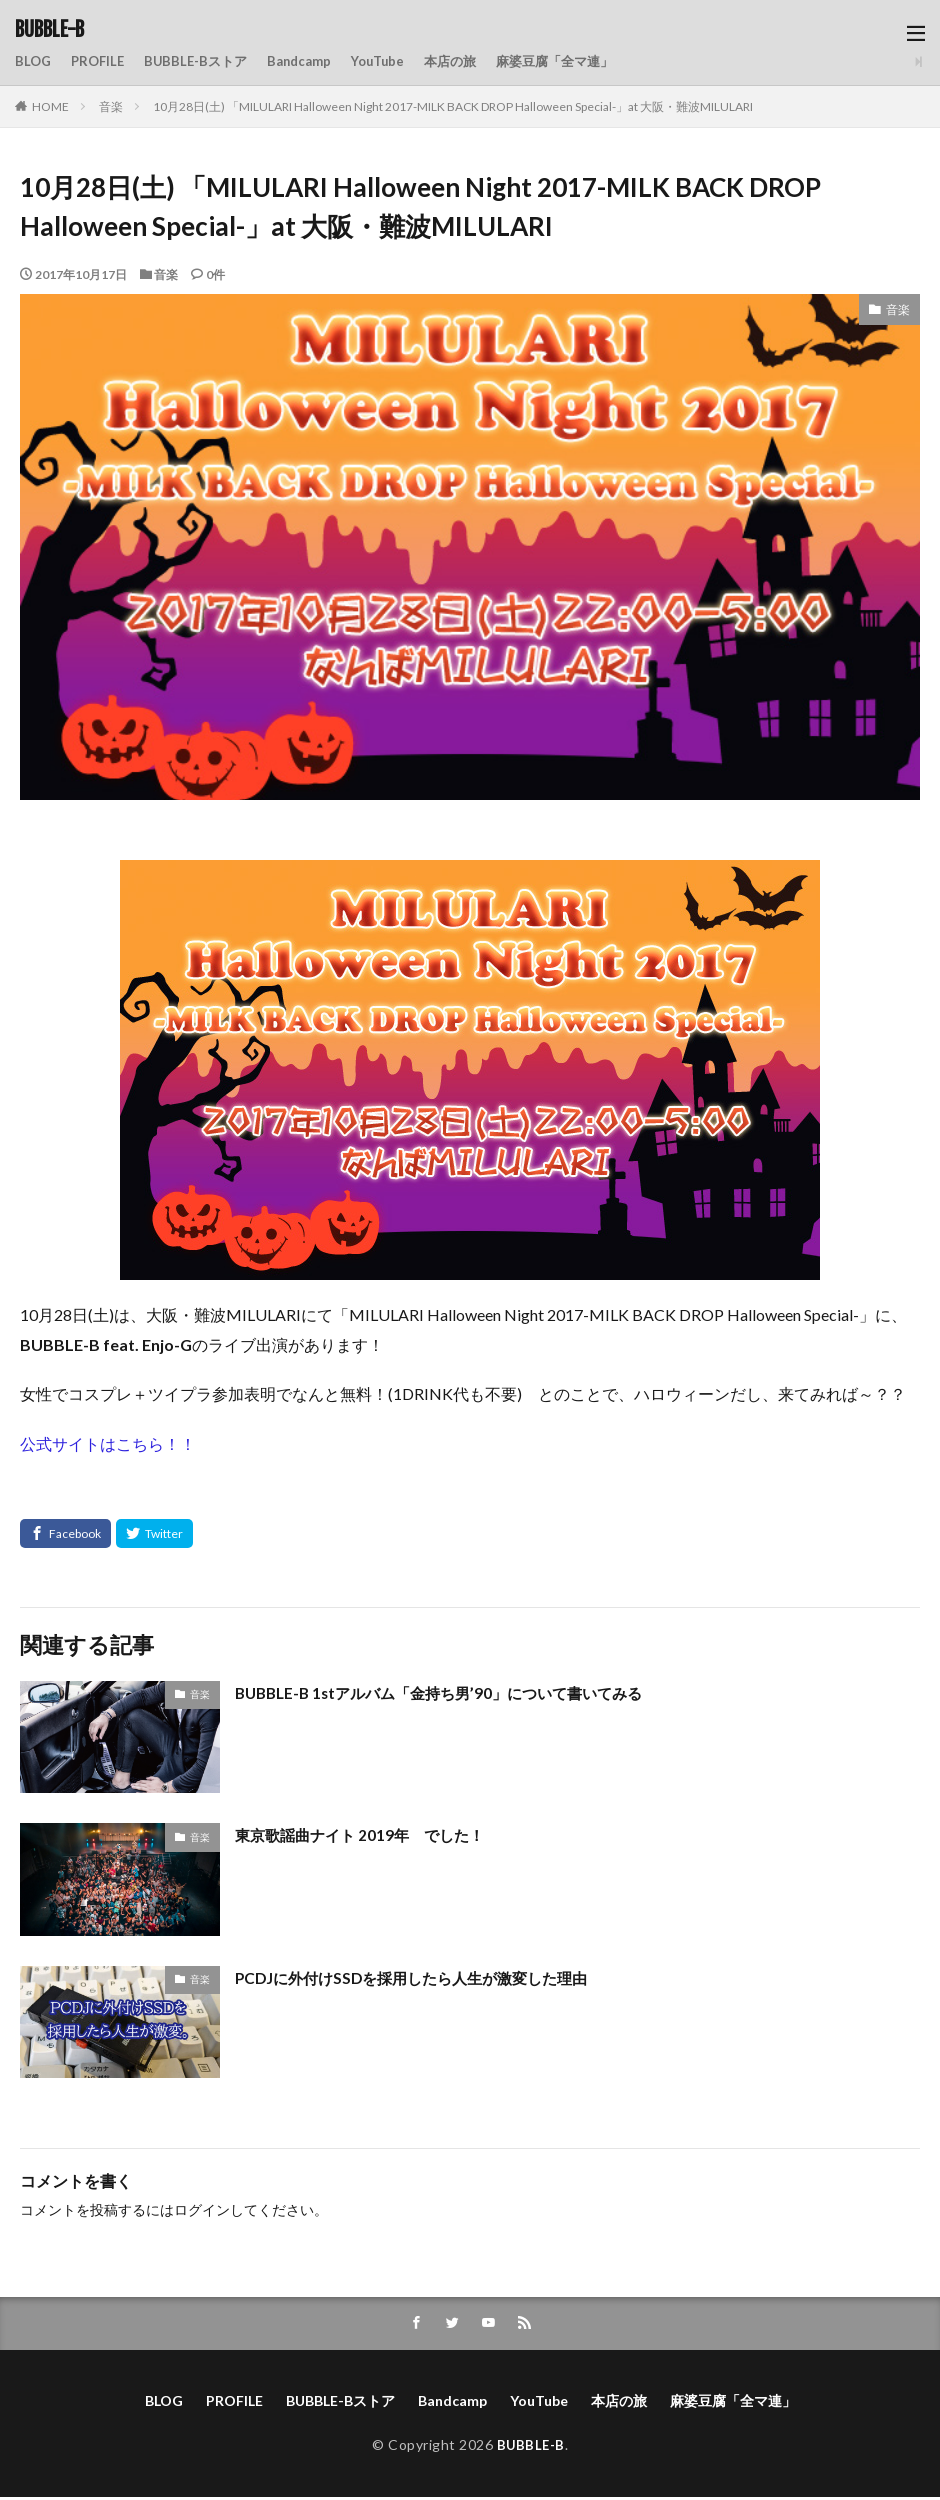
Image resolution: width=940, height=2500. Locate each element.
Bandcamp (313, 61)
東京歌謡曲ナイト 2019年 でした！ (366, 1834)
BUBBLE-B (49, 30)
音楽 (111, 106)
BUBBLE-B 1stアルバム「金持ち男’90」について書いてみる (451, 1692)
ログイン (202, 2209)
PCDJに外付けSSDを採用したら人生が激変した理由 (422, 1977)
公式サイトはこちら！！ (108, 1443)
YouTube (397, 61)
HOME (50, 106)
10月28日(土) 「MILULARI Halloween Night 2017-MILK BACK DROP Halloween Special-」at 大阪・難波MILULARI (453, 106)
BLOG (34, 61)
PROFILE (101, 61)
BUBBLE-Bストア (204, 61)
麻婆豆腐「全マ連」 (585, 61)
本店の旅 (474, 61)
